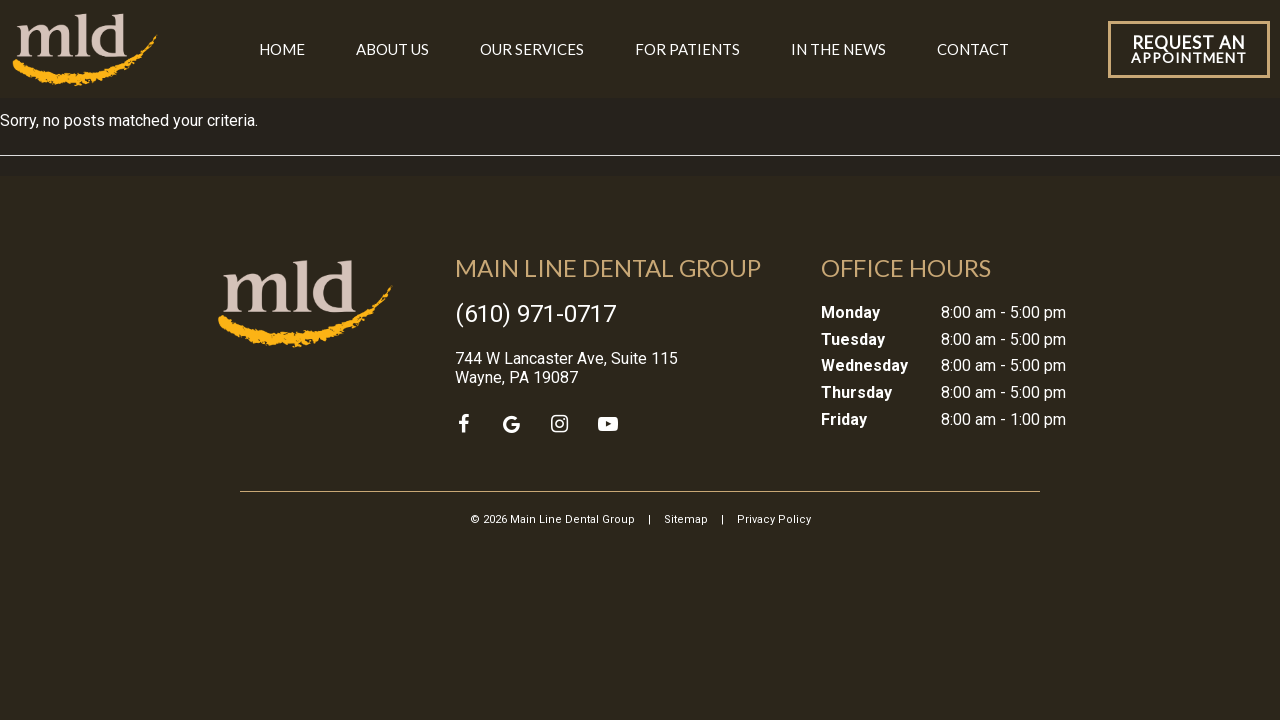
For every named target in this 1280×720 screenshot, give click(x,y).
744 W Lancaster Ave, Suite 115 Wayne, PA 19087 (566, 368)
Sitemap (686, 519)
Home (282, 49)
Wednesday (864, 365)
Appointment (1189, 49)
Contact (973, 49)
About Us (392, 49)
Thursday (856, 392)
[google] (512, 424)
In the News (838, 49)
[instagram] (560, 424)
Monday (850, 312)
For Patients (687, 49)
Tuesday (853, 339)
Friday (844, 419)
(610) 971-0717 (535, 314)
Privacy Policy (774, 519)
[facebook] (464, 424)
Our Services (532, 49)
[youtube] (608, 424)
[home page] (85, 49)
